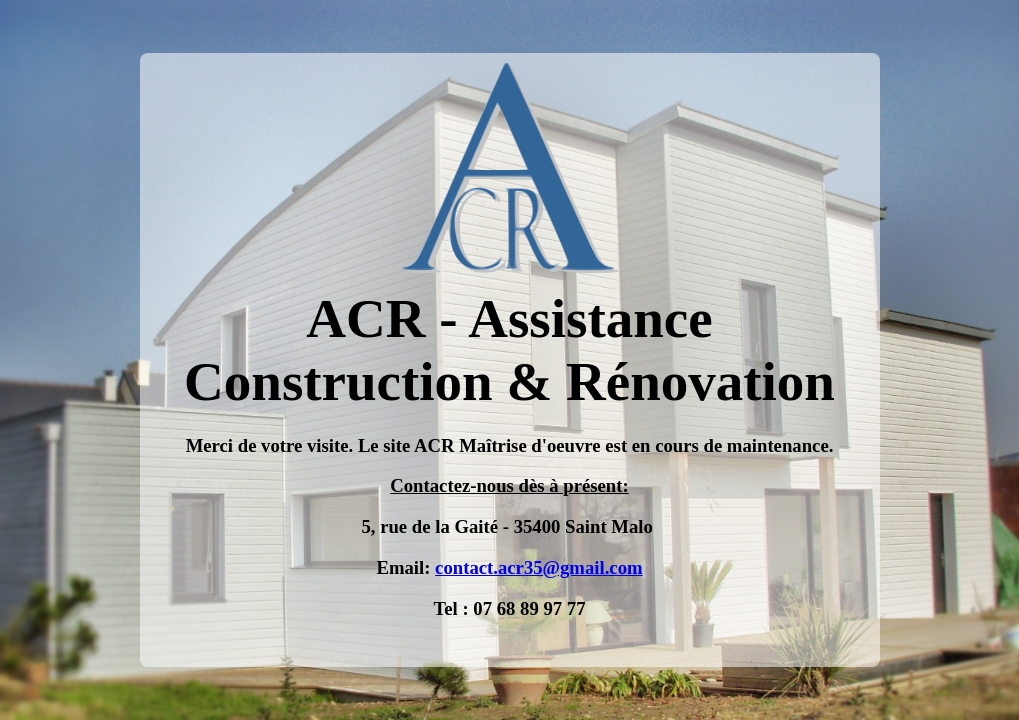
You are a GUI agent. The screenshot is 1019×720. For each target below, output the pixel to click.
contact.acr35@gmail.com (538, 567)
